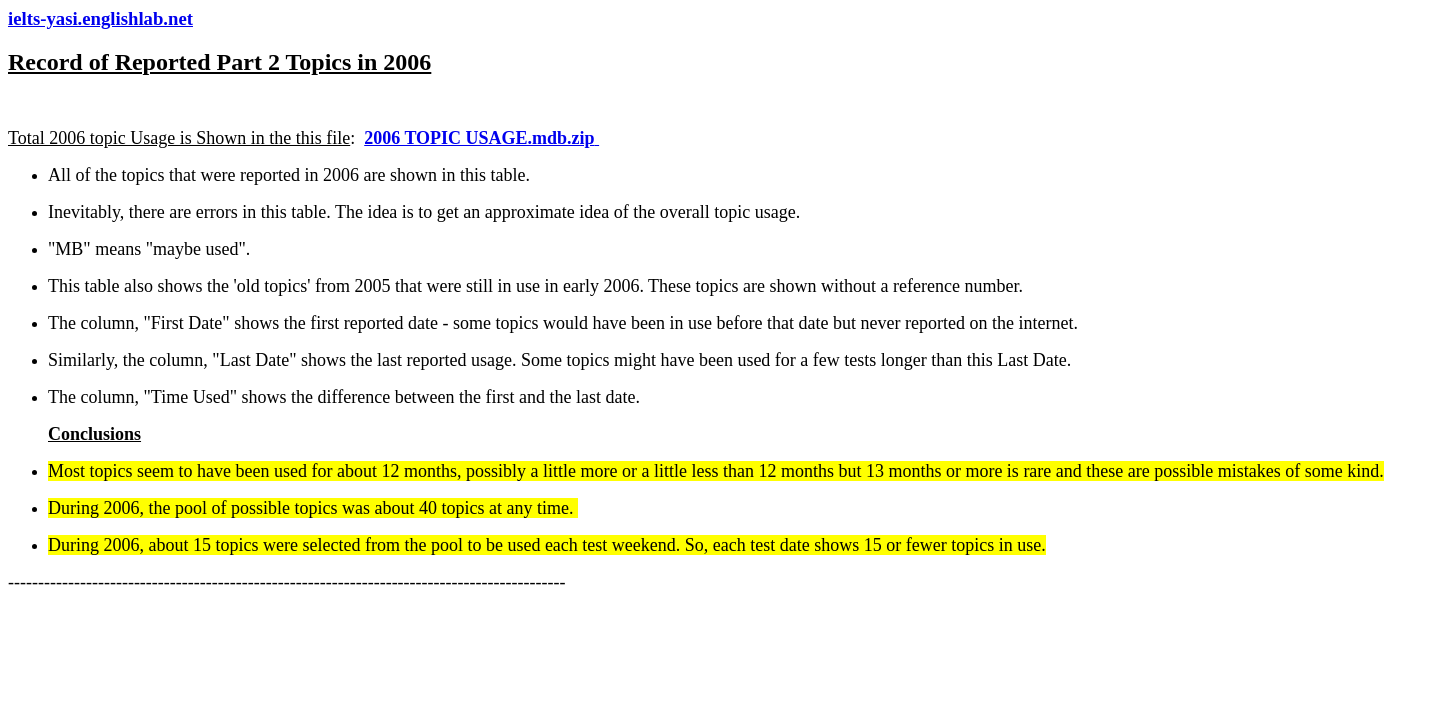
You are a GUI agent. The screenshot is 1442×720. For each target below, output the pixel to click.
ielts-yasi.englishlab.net (100, 18)
